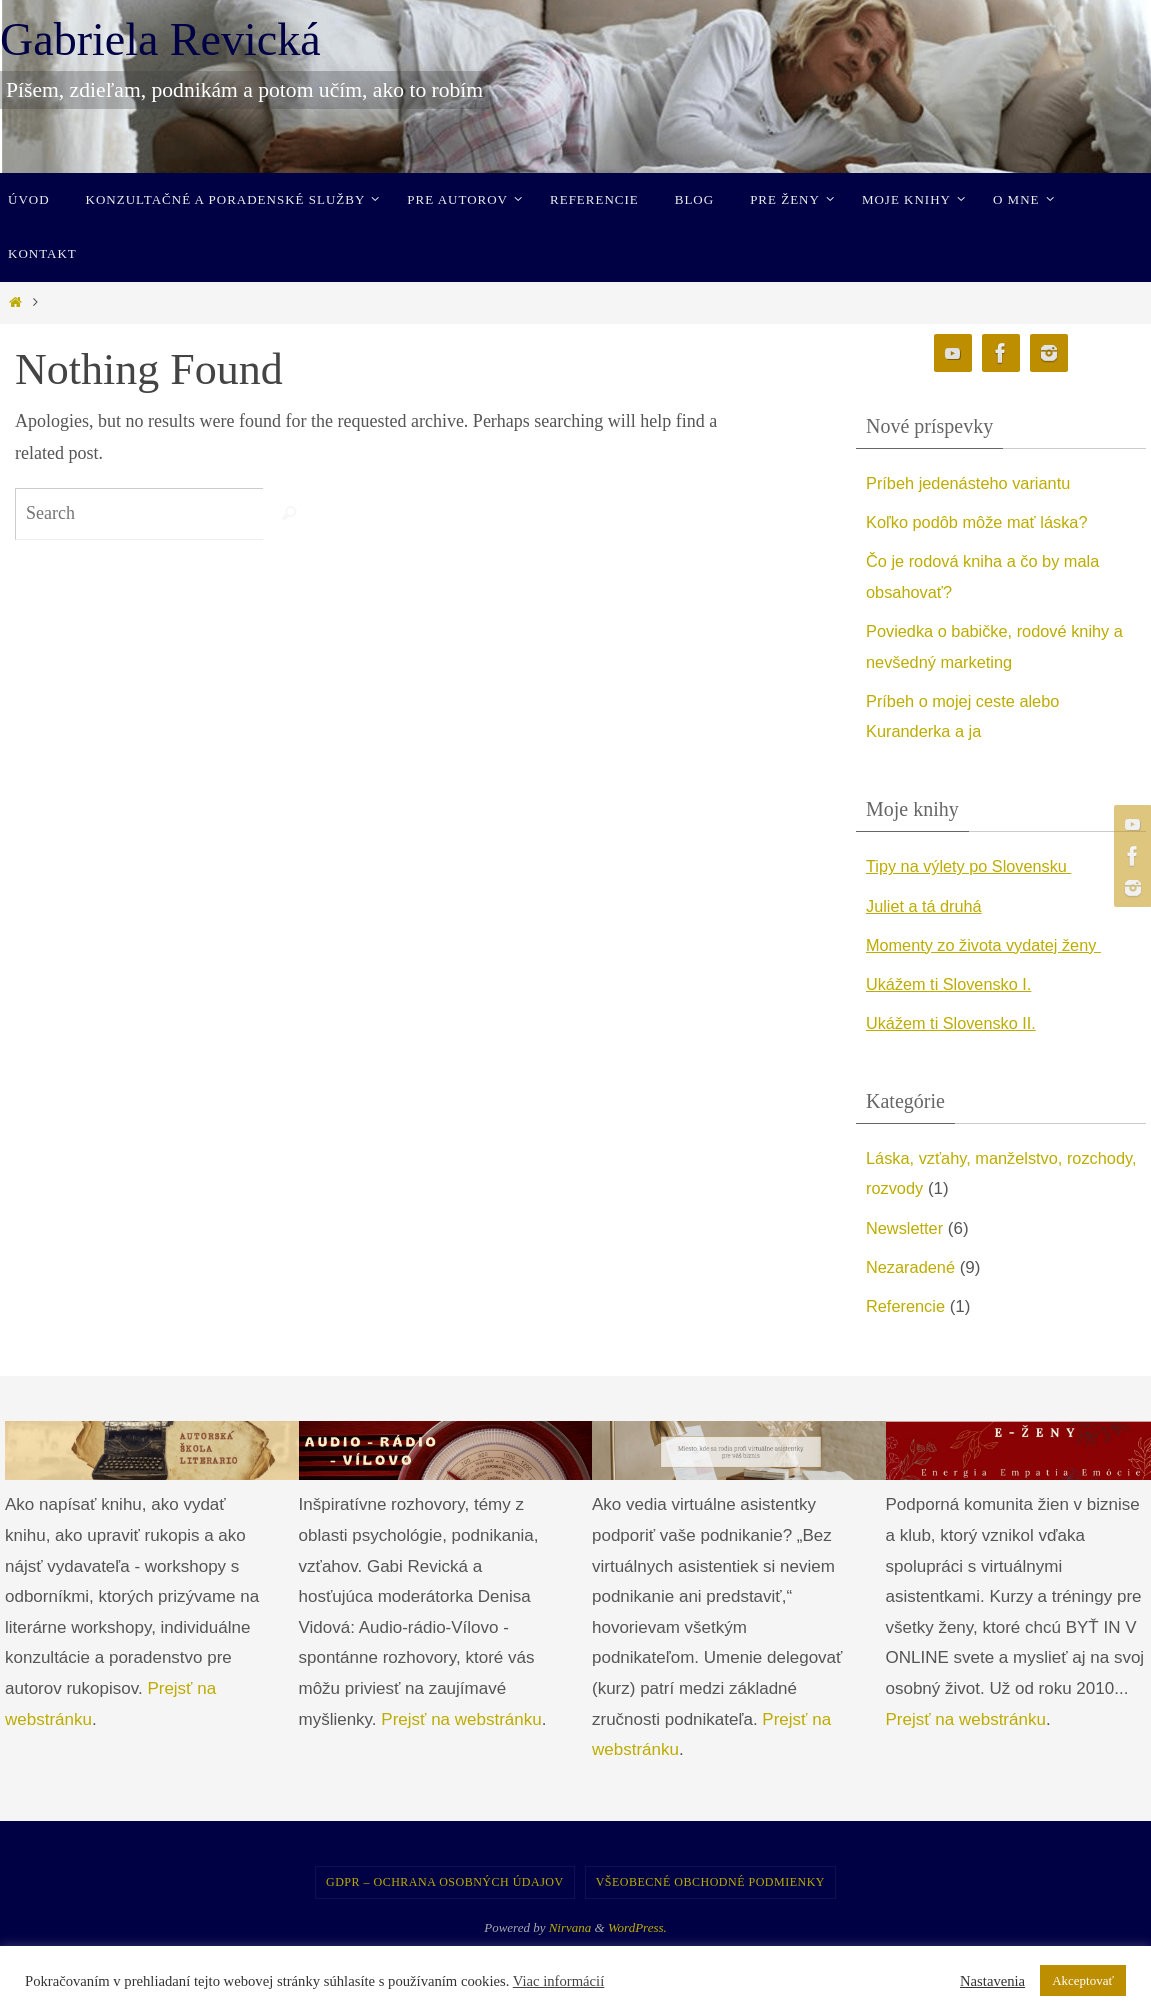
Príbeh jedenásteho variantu (972, 483)
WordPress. (637, 1927)
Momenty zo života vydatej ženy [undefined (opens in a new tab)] (989, 945)
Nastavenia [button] (992, 1981)
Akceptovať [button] (1083, 1980)
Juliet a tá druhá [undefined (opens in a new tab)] (926, 906)
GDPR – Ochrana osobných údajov (445, 1882)
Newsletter (906, 1228)
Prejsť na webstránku (461, 1719)
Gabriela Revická (160, 39)
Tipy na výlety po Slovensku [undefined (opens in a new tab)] (973, 866)
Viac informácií (559, 1981)
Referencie (907, 1306)
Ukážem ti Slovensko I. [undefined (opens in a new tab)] (952, 984)
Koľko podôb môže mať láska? (981, 522)
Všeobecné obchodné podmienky (710, 1882)
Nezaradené (912, 1267)
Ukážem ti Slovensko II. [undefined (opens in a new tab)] (955, 1023)
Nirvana (570, 1927)
